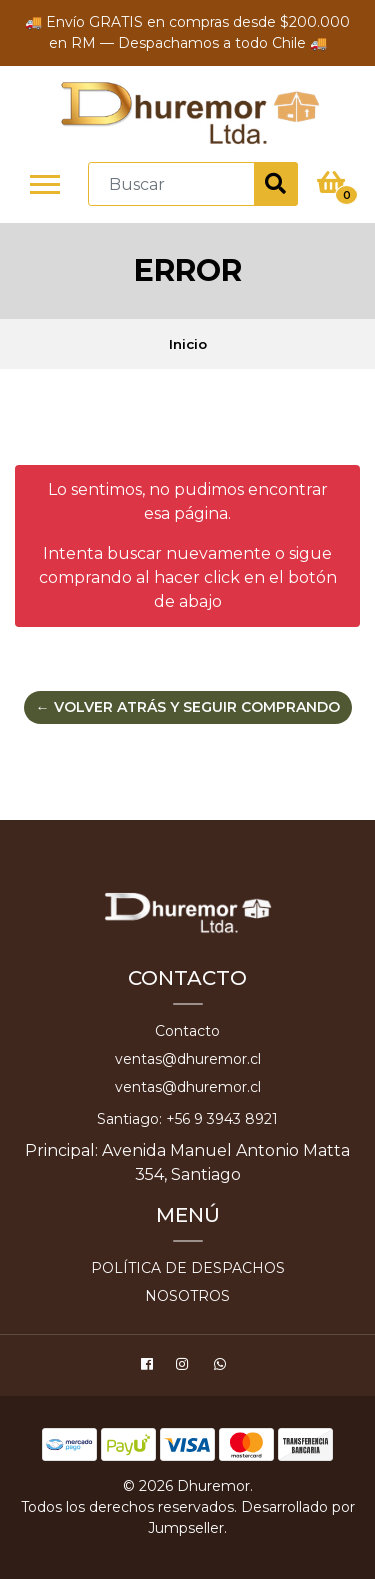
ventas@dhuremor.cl (188, 1059)
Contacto (187, 1031)
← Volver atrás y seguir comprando (188, 707)
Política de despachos (188, 1268)
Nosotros (187, 1296)
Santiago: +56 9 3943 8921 (187, 1119)
